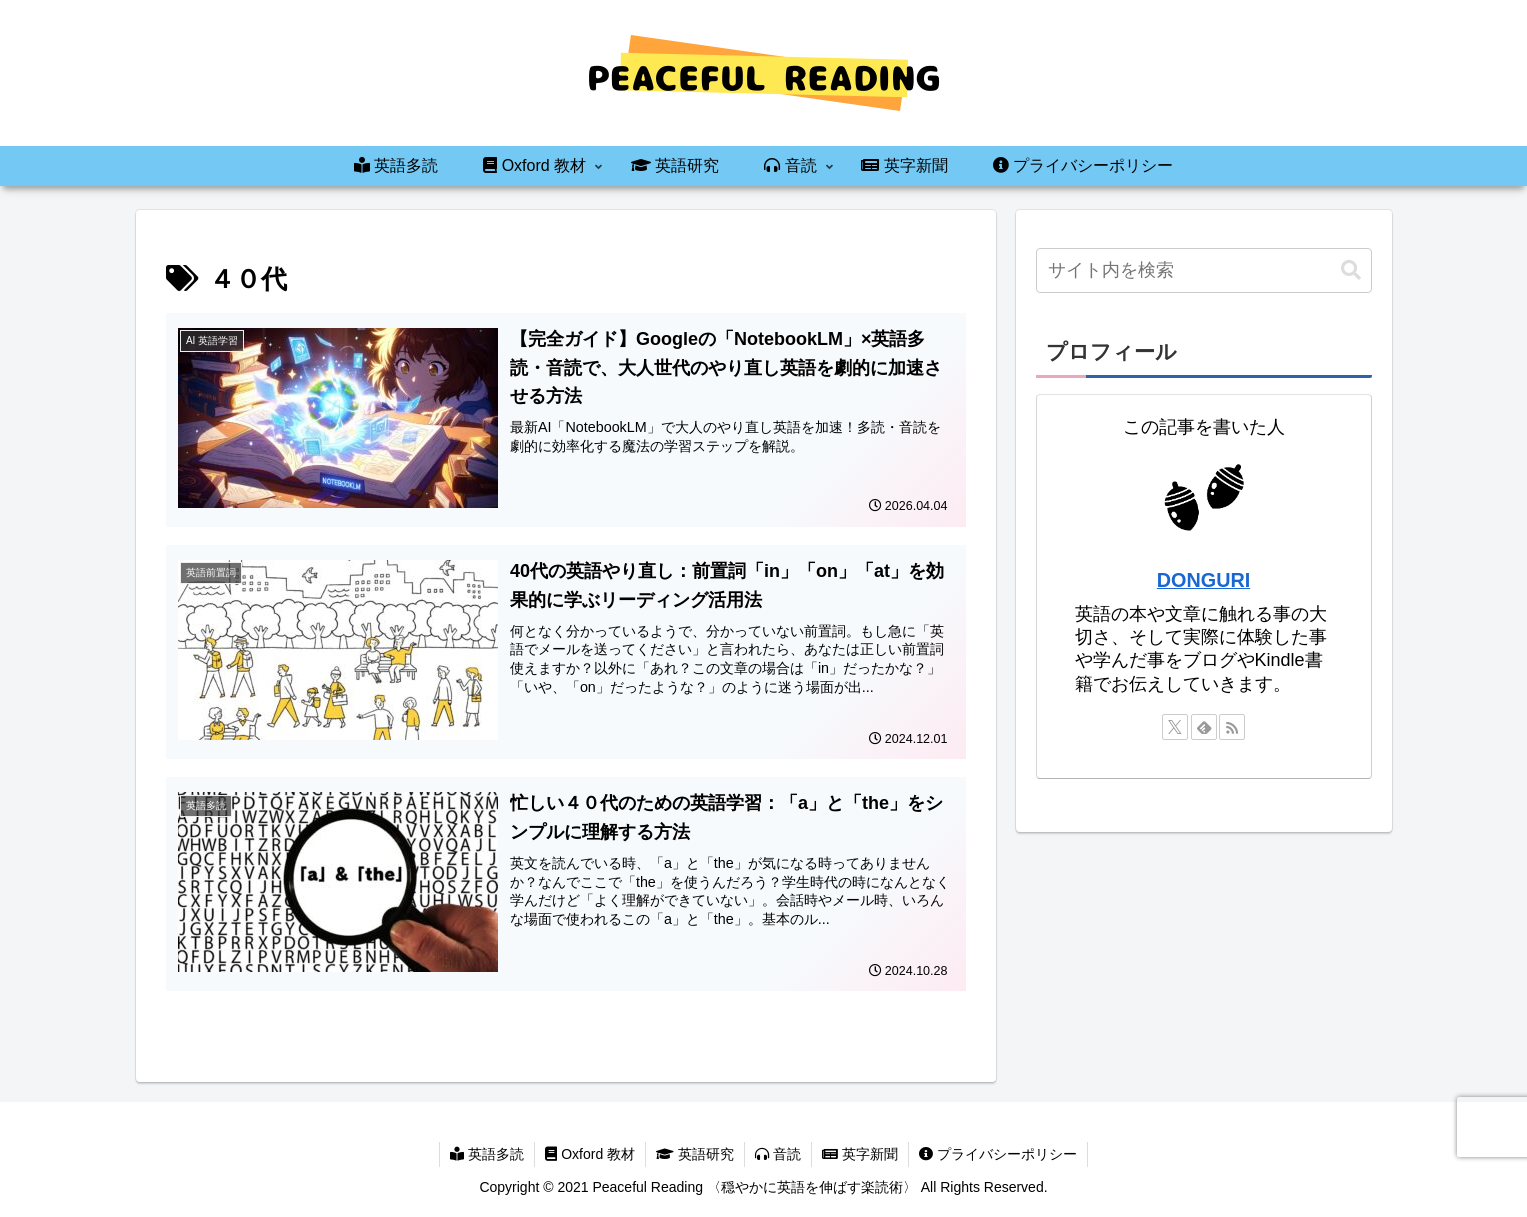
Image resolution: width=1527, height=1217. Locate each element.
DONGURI (1203, 580)
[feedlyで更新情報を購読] (1204, 727)
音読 (778, 1154)
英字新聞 (860, 1154)
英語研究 (695, 1154)
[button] (1351, 270)
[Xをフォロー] (1175, 727)
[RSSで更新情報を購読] (1232, 727)
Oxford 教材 (590, 1154)
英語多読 (487, 1154)
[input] (1204, 270)
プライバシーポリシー (998, 1154)
